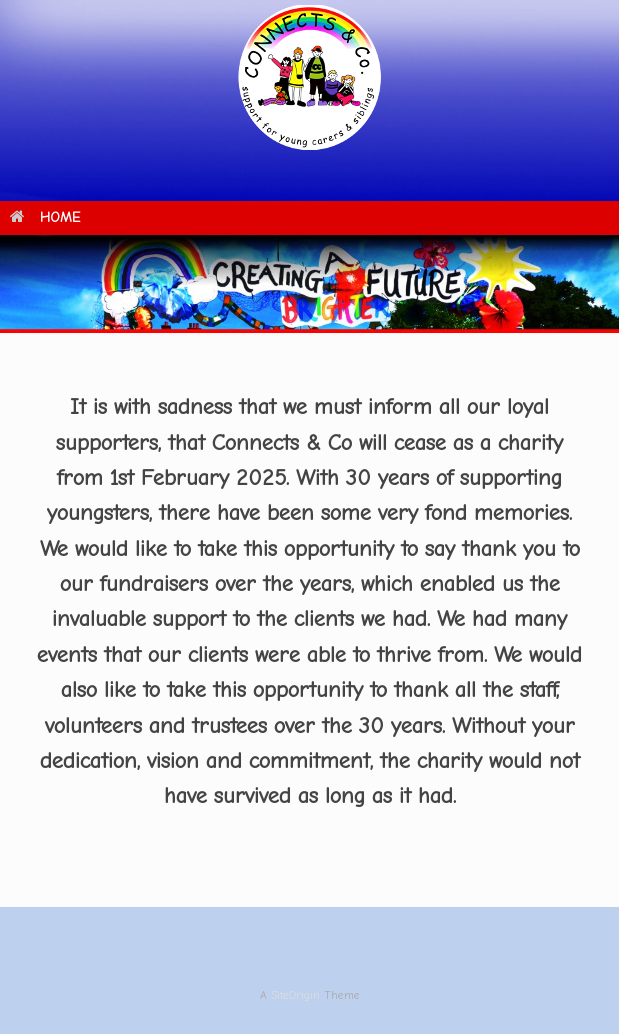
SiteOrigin (295, 995)
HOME (45, 217)
